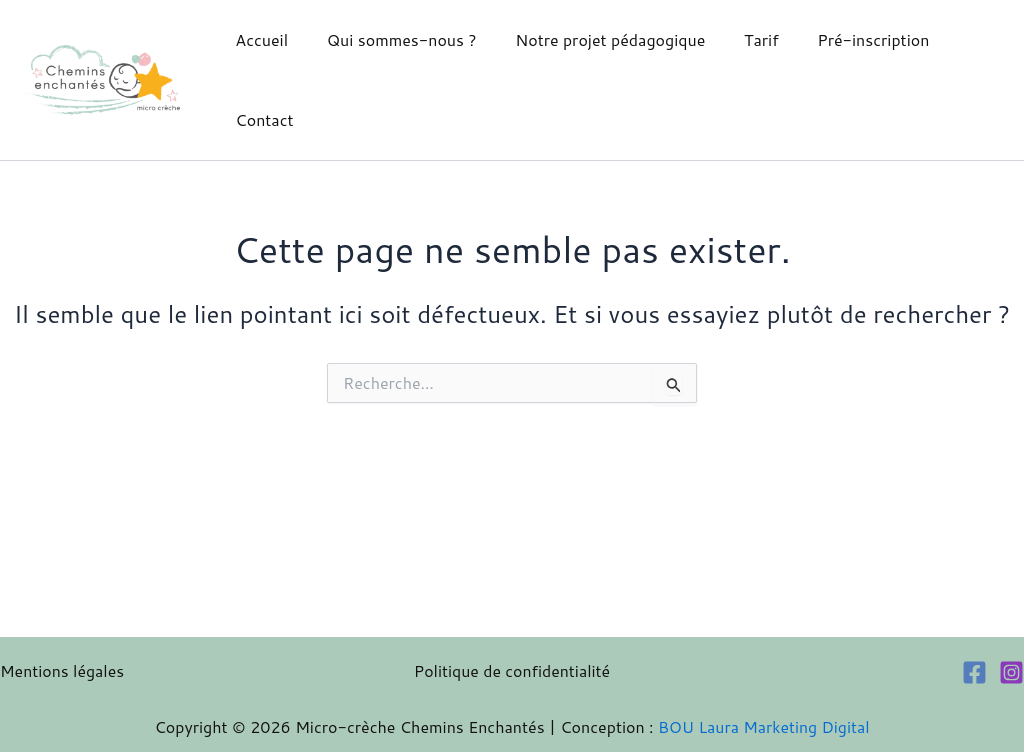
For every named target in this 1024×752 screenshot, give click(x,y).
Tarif (738, 39)
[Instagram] (1011, 672)
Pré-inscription (843, 39)
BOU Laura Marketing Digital (764, 726)
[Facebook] (974, 672)
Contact (261, 119)
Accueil (258, 39)
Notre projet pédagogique (594, 39)
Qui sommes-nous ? (392, 39)
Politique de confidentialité (512, 670)
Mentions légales (62, 670)
